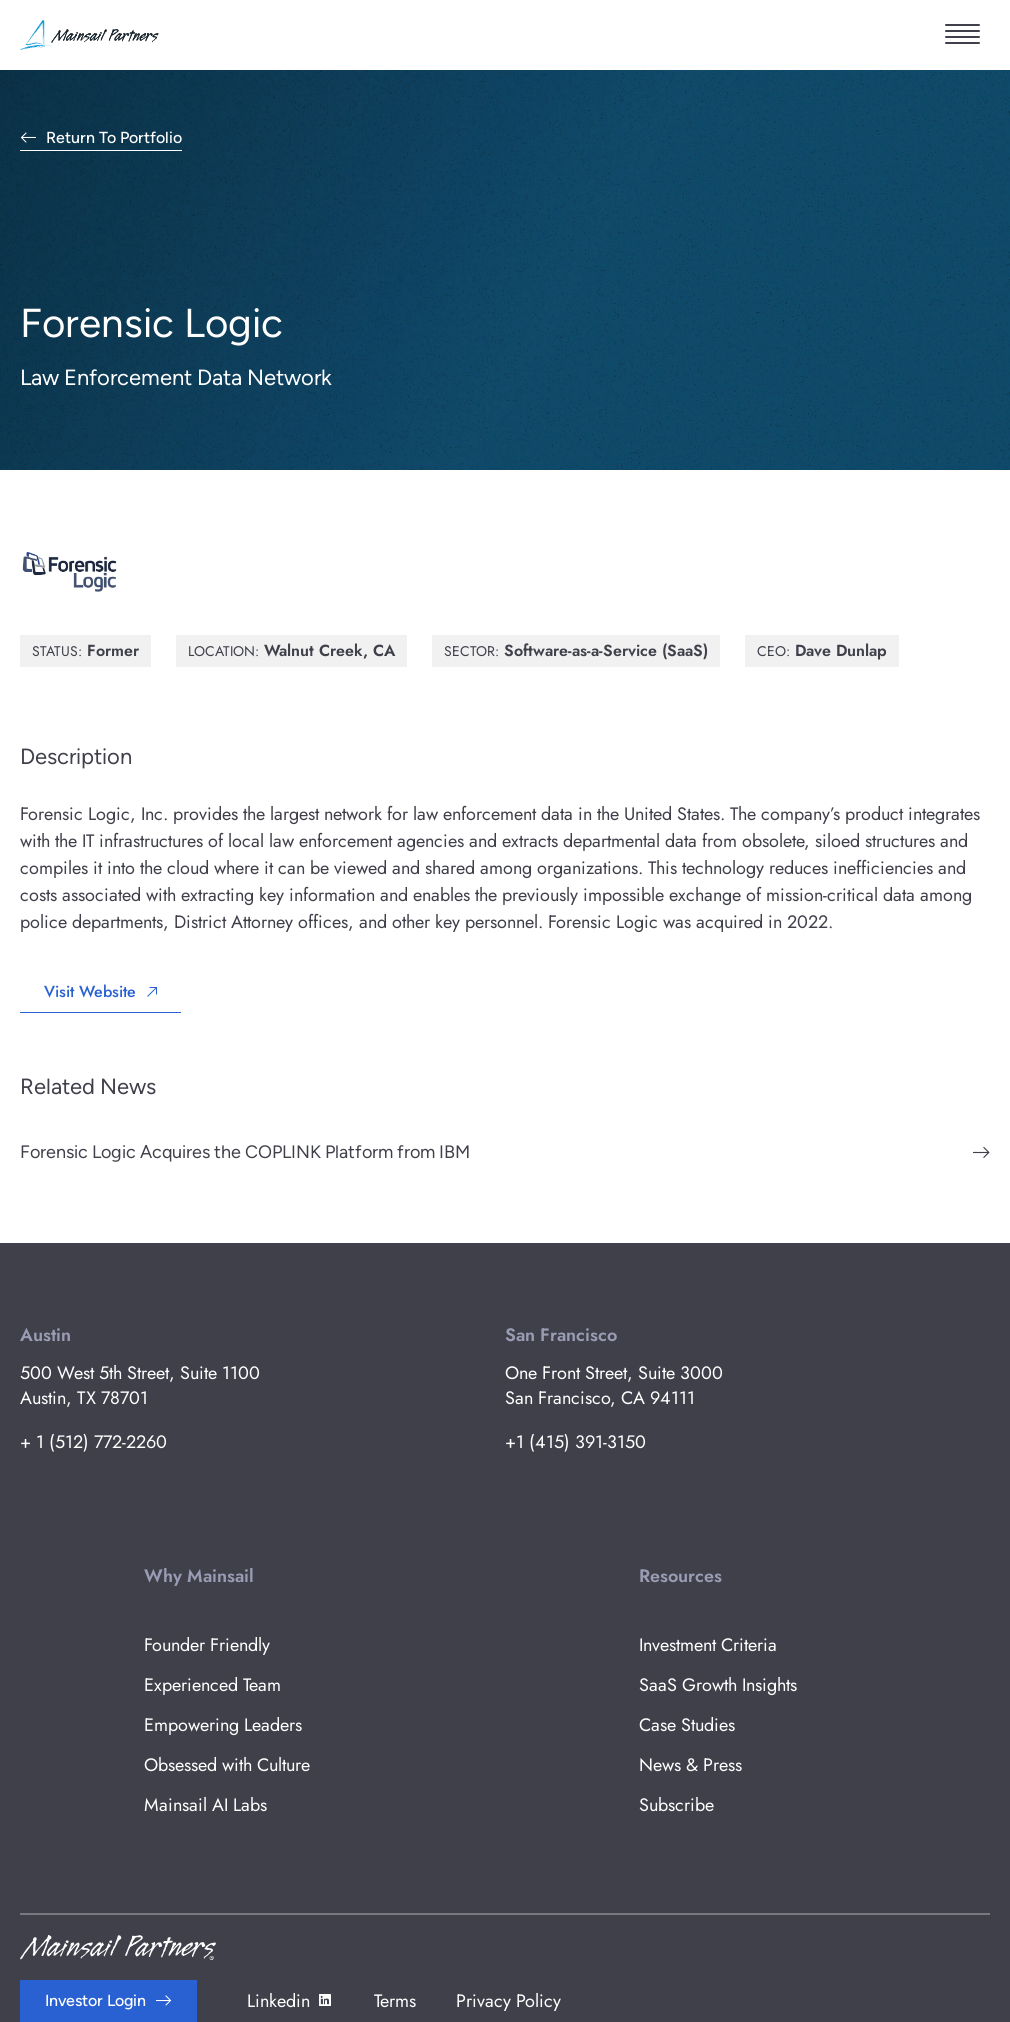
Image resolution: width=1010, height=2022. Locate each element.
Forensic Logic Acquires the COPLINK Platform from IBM (245, 1152)
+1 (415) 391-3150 (575, 1442)
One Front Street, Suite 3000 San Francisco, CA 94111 (614, 1385)
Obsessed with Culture (227, 1765)
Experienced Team (212, 1685)
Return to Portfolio (114, 138)
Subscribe (676, 1805)
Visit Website (90, 991)
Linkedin (290, 2001)
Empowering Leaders (223, 1725)
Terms (395, 2001)
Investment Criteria (708, 1645)
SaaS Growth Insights (718, 1685)
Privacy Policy (508, 2001)
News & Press (690, 1765)
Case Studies (687, 1725)
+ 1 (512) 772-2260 (93, 1442)
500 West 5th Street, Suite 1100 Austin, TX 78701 (140, 1385)
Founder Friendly (207, 1645)
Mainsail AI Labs (205, 1805)
